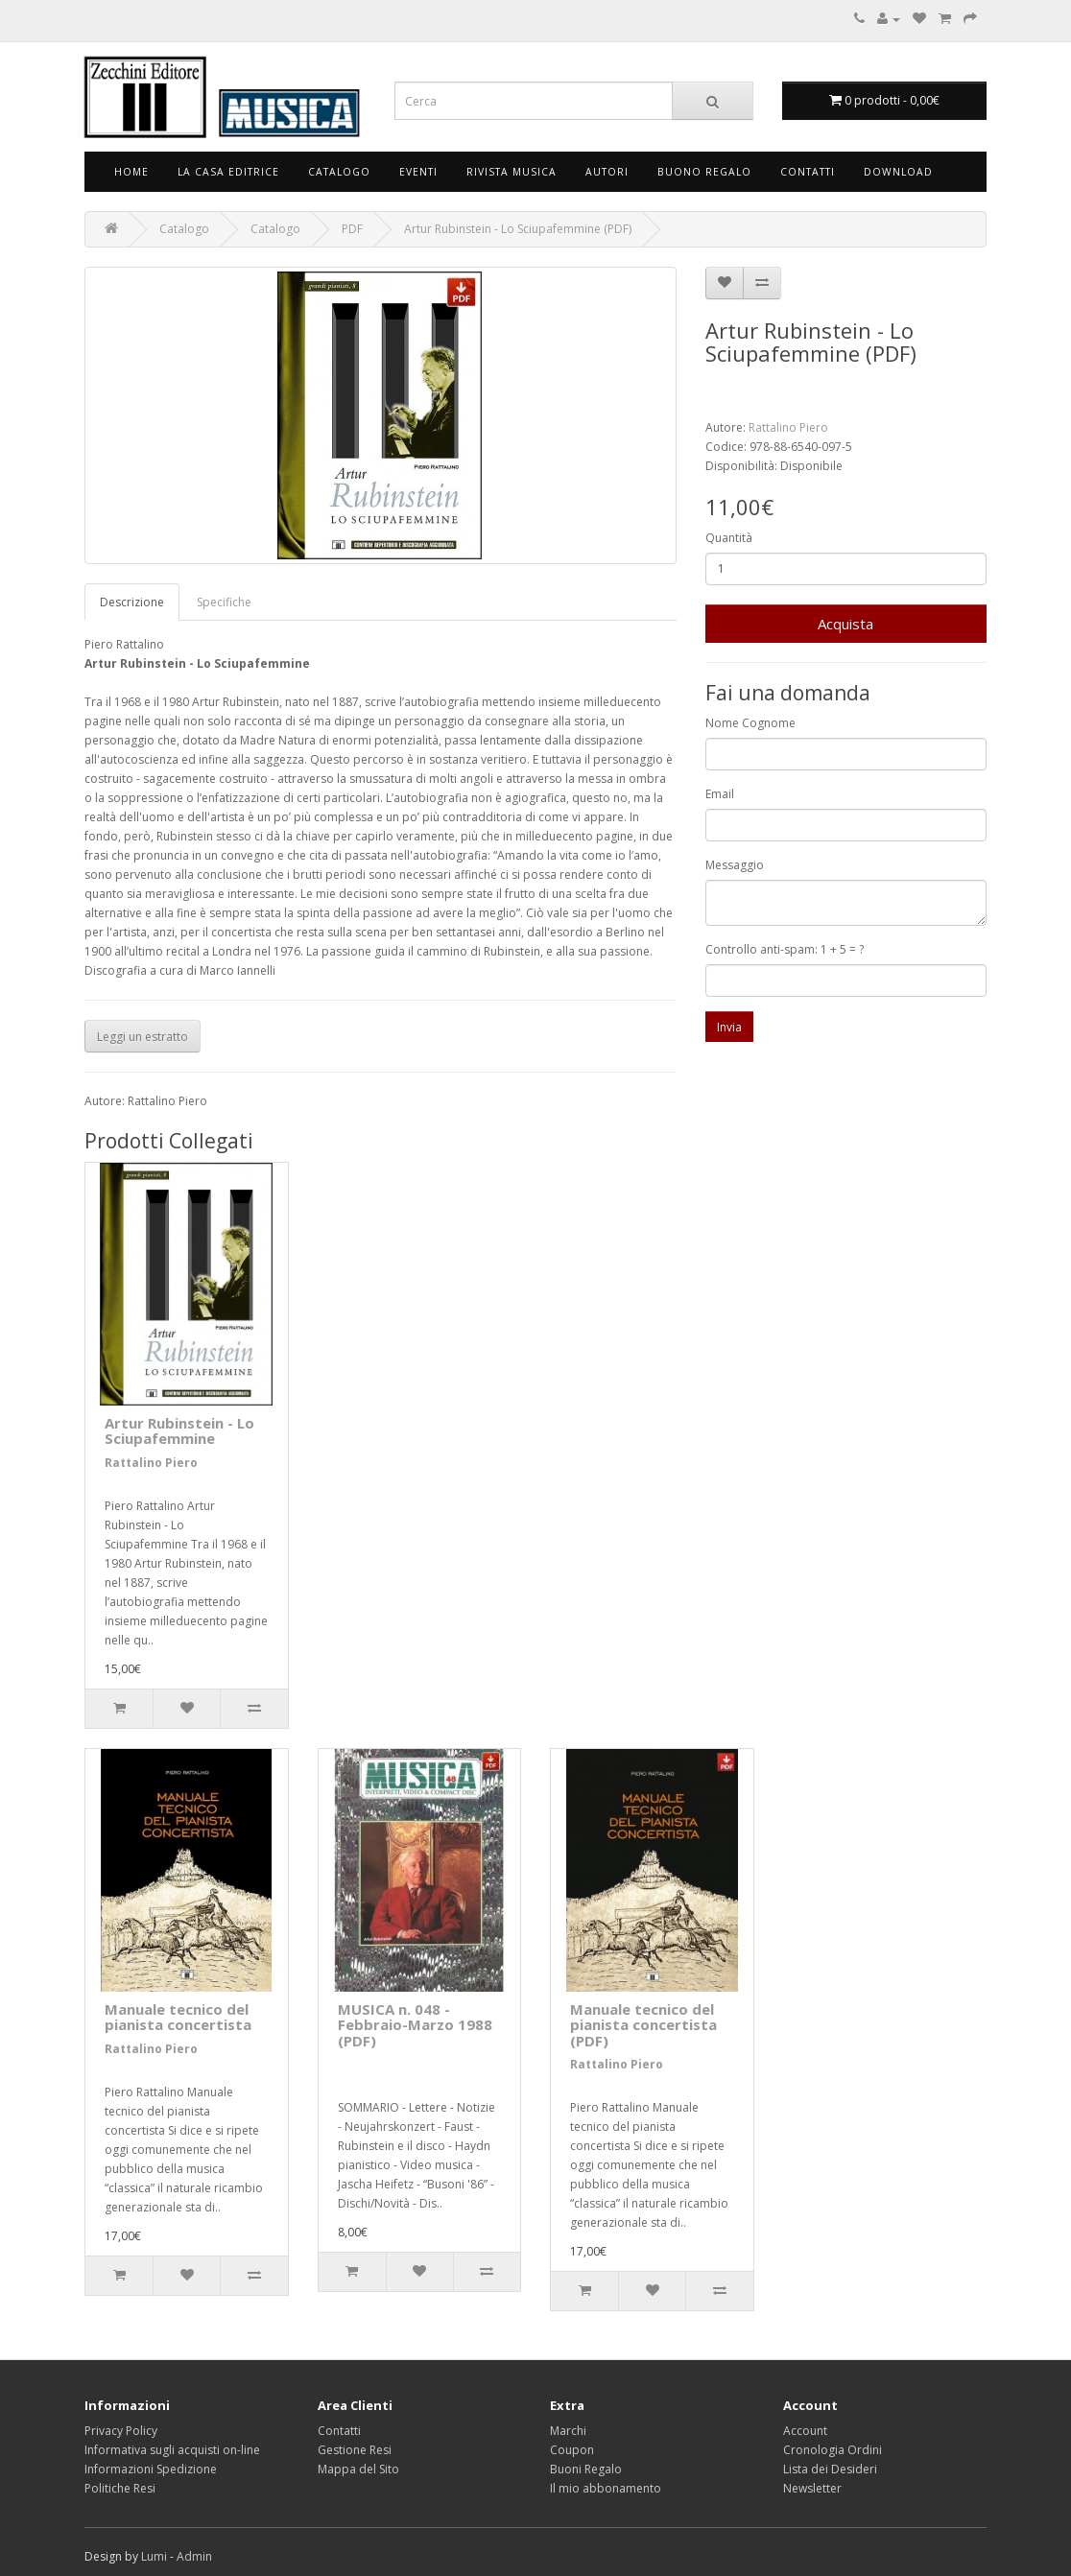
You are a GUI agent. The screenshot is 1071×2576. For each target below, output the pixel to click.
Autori (607, 171)
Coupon (572, 2450)
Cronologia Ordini (832, 2450)
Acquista (845, 623)
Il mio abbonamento (605, 2488)
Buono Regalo (704, 171)
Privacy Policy (120, 2430)
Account (805, 2430)
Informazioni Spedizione (150, 2469)
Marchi (568, 2430)
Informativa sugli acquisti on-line (172, 2450)
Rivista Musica (511, 171)
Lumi (154, 2556)
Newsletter (812, 2488)
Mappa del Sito (358, 2469)
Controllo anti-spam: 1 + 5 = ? (784, 949)
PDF (352, 229)
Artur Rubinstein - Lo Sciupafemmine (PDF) (517, 229)
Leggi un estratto (142, 1036)
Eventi (418, 171)
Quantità (728, 538)
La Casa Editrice (228, 171)
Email (719, 794)
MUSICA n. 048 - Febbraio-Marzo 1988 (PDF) (415, 2024)
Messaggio (734, 865)
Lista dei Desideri (830, 2469)
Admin (194, 2556)
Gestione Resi (355, 2450)
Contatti (807, 171)
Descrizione (132, 602)
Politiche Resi (119, 2488)
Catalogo (339, 171)
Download (898, 171)
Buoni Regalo (586, 2469)
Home (131, 171)
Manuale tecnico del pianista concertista (178, 2017)
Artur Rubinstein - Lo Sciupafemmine (179, 1431)
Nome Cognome (750, 723)
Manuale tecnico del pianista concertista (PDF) (643, 2024)
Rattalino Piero (788, 427)
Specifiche (224, 602)
